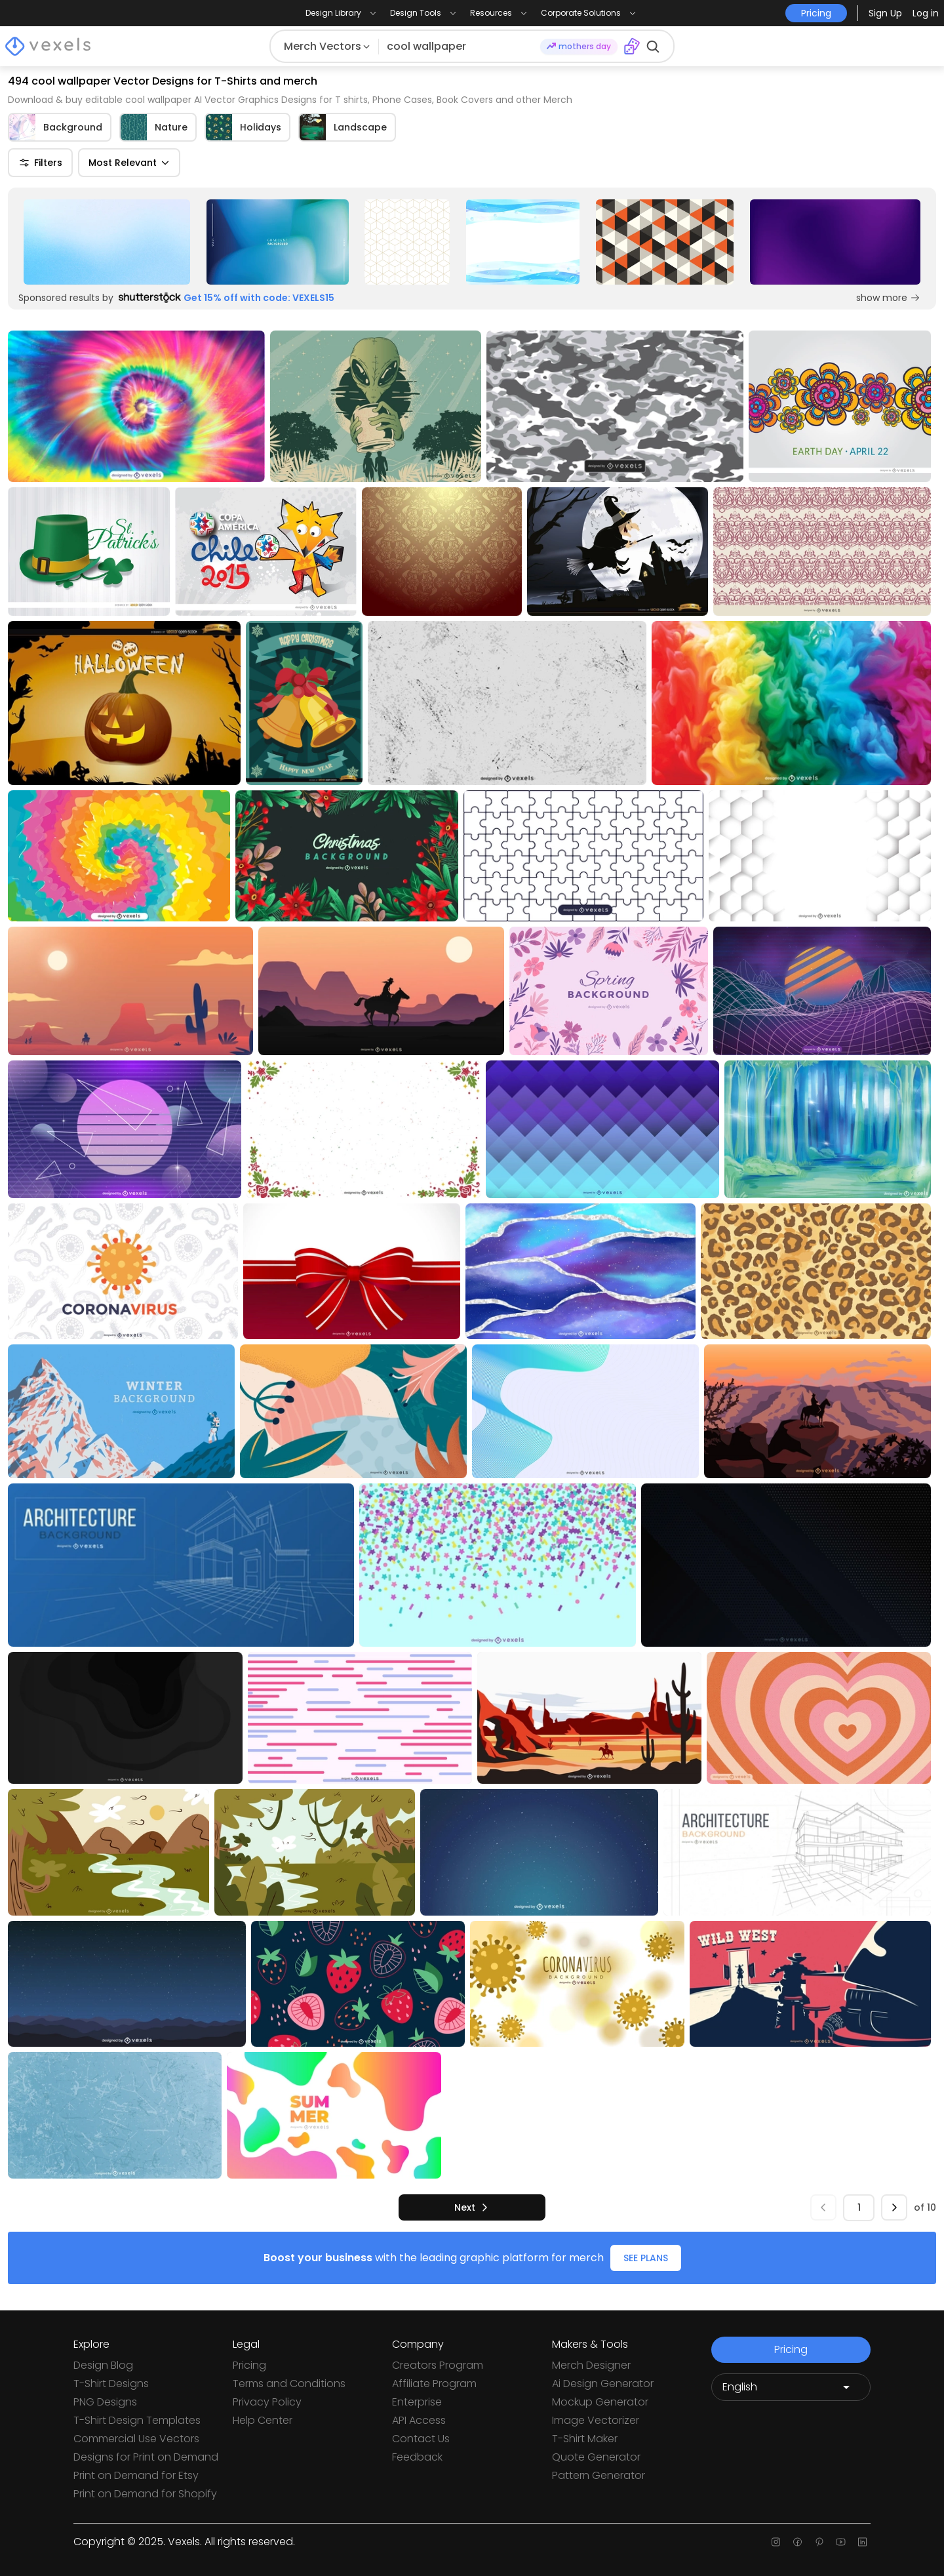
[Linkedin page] (862, 2542)
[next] (472, 2207)
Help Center (262, 2420)
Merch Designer (591, 2365)
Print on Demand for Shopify (145, 2493)
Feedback (417, 2457)
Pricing (249, 2365)
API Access (419, 2420)
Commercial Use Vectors (136, 2438)
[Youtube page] (841, 2542)
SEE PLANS (645, 2257)
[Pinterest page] (819, 2542)
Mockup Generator (600, 2401)
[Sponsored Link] (107, 242)
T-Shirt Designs (111, 2383)
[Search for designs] (459, 46)
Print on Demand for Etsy (136, 2475)
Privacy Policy (267, 2401)
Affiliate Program (434, 2383)
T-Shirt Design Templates (137, 2420)
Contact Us (421, 2438)
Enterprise (417, 2401)
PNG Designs (105, 2401)
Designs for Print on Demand (145, 2457)
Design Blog (103, 2365)
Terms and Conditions (289, 2383)
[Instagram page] (776, 2542)
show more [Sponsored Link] (888, 297)
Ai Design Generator (603, 2383)
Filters (40, 162)
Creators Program (437, 2365)
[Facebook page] (797, 2542)
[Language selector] (790, 2387)
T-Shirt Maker (585, 2438)
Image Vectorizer (595, 2420)
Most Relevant (129, 162)
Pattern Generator (598, 2475)
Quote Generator (596, 2457)
